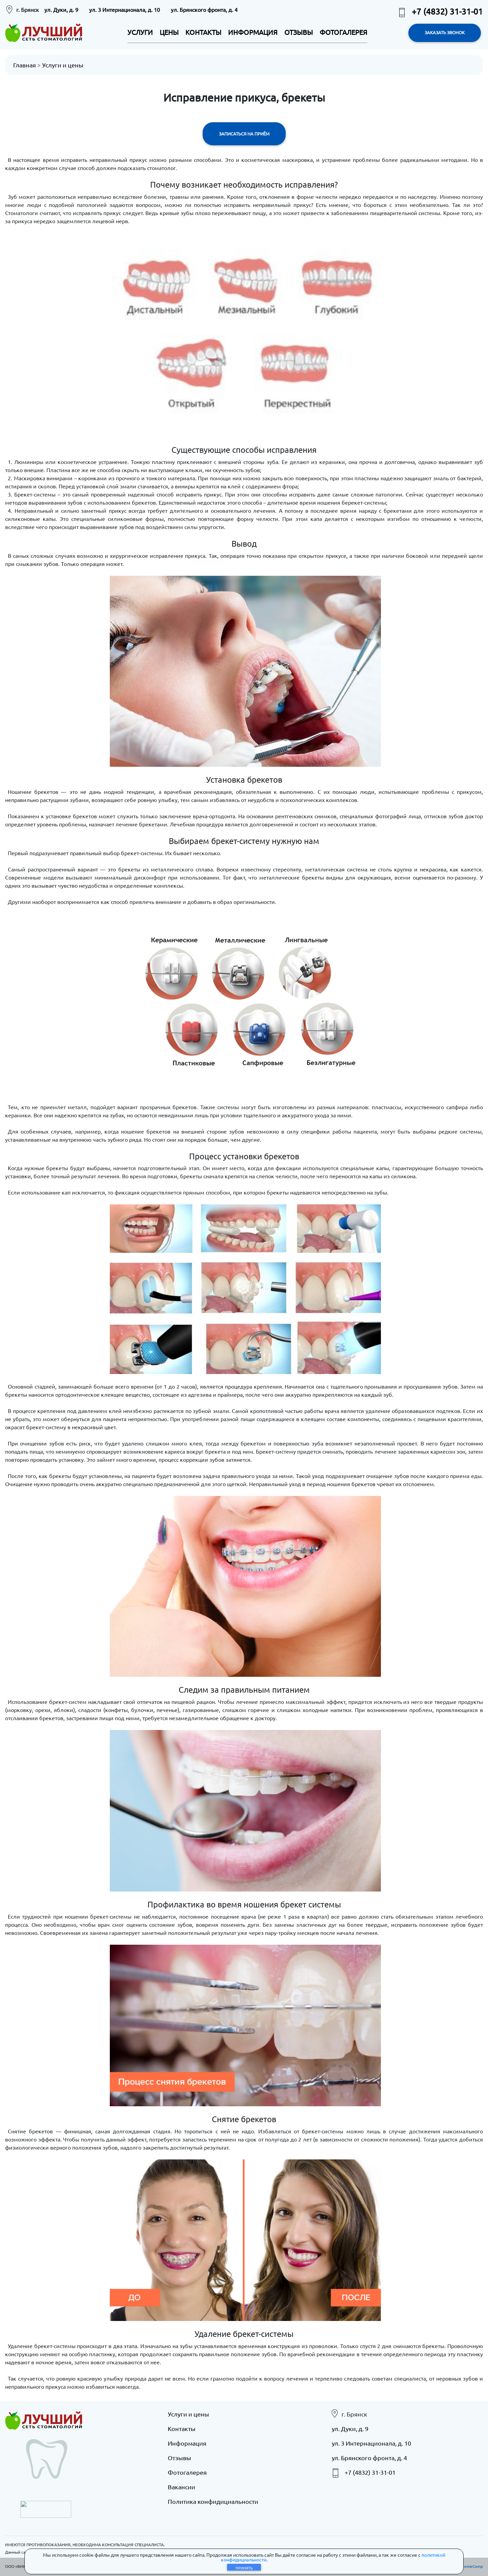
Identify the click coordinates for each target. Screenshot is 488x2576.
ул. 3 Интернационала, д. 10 (124, 9)
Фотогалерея (187, 2472)
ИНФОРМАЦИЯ (253, 32)
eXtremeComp (469, 2566)
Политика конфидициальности (213, 2501)
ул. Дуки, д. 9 (61, 9)
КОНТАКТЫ (203, 32)
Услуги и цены (62, 64)
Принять (244, 2568)
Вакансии (181, 2486)
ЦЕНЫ (169, 32)
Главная (24, 64)
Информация (187, 2443)
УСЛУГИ (140, 32)
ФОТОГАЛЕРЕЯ (343, 32)
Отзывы (179, 2457)
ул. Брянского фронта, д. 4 (204, 9)
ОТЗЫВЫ (298, 32)
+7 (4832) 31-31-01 (440, 11)
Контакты (182, 2428)
